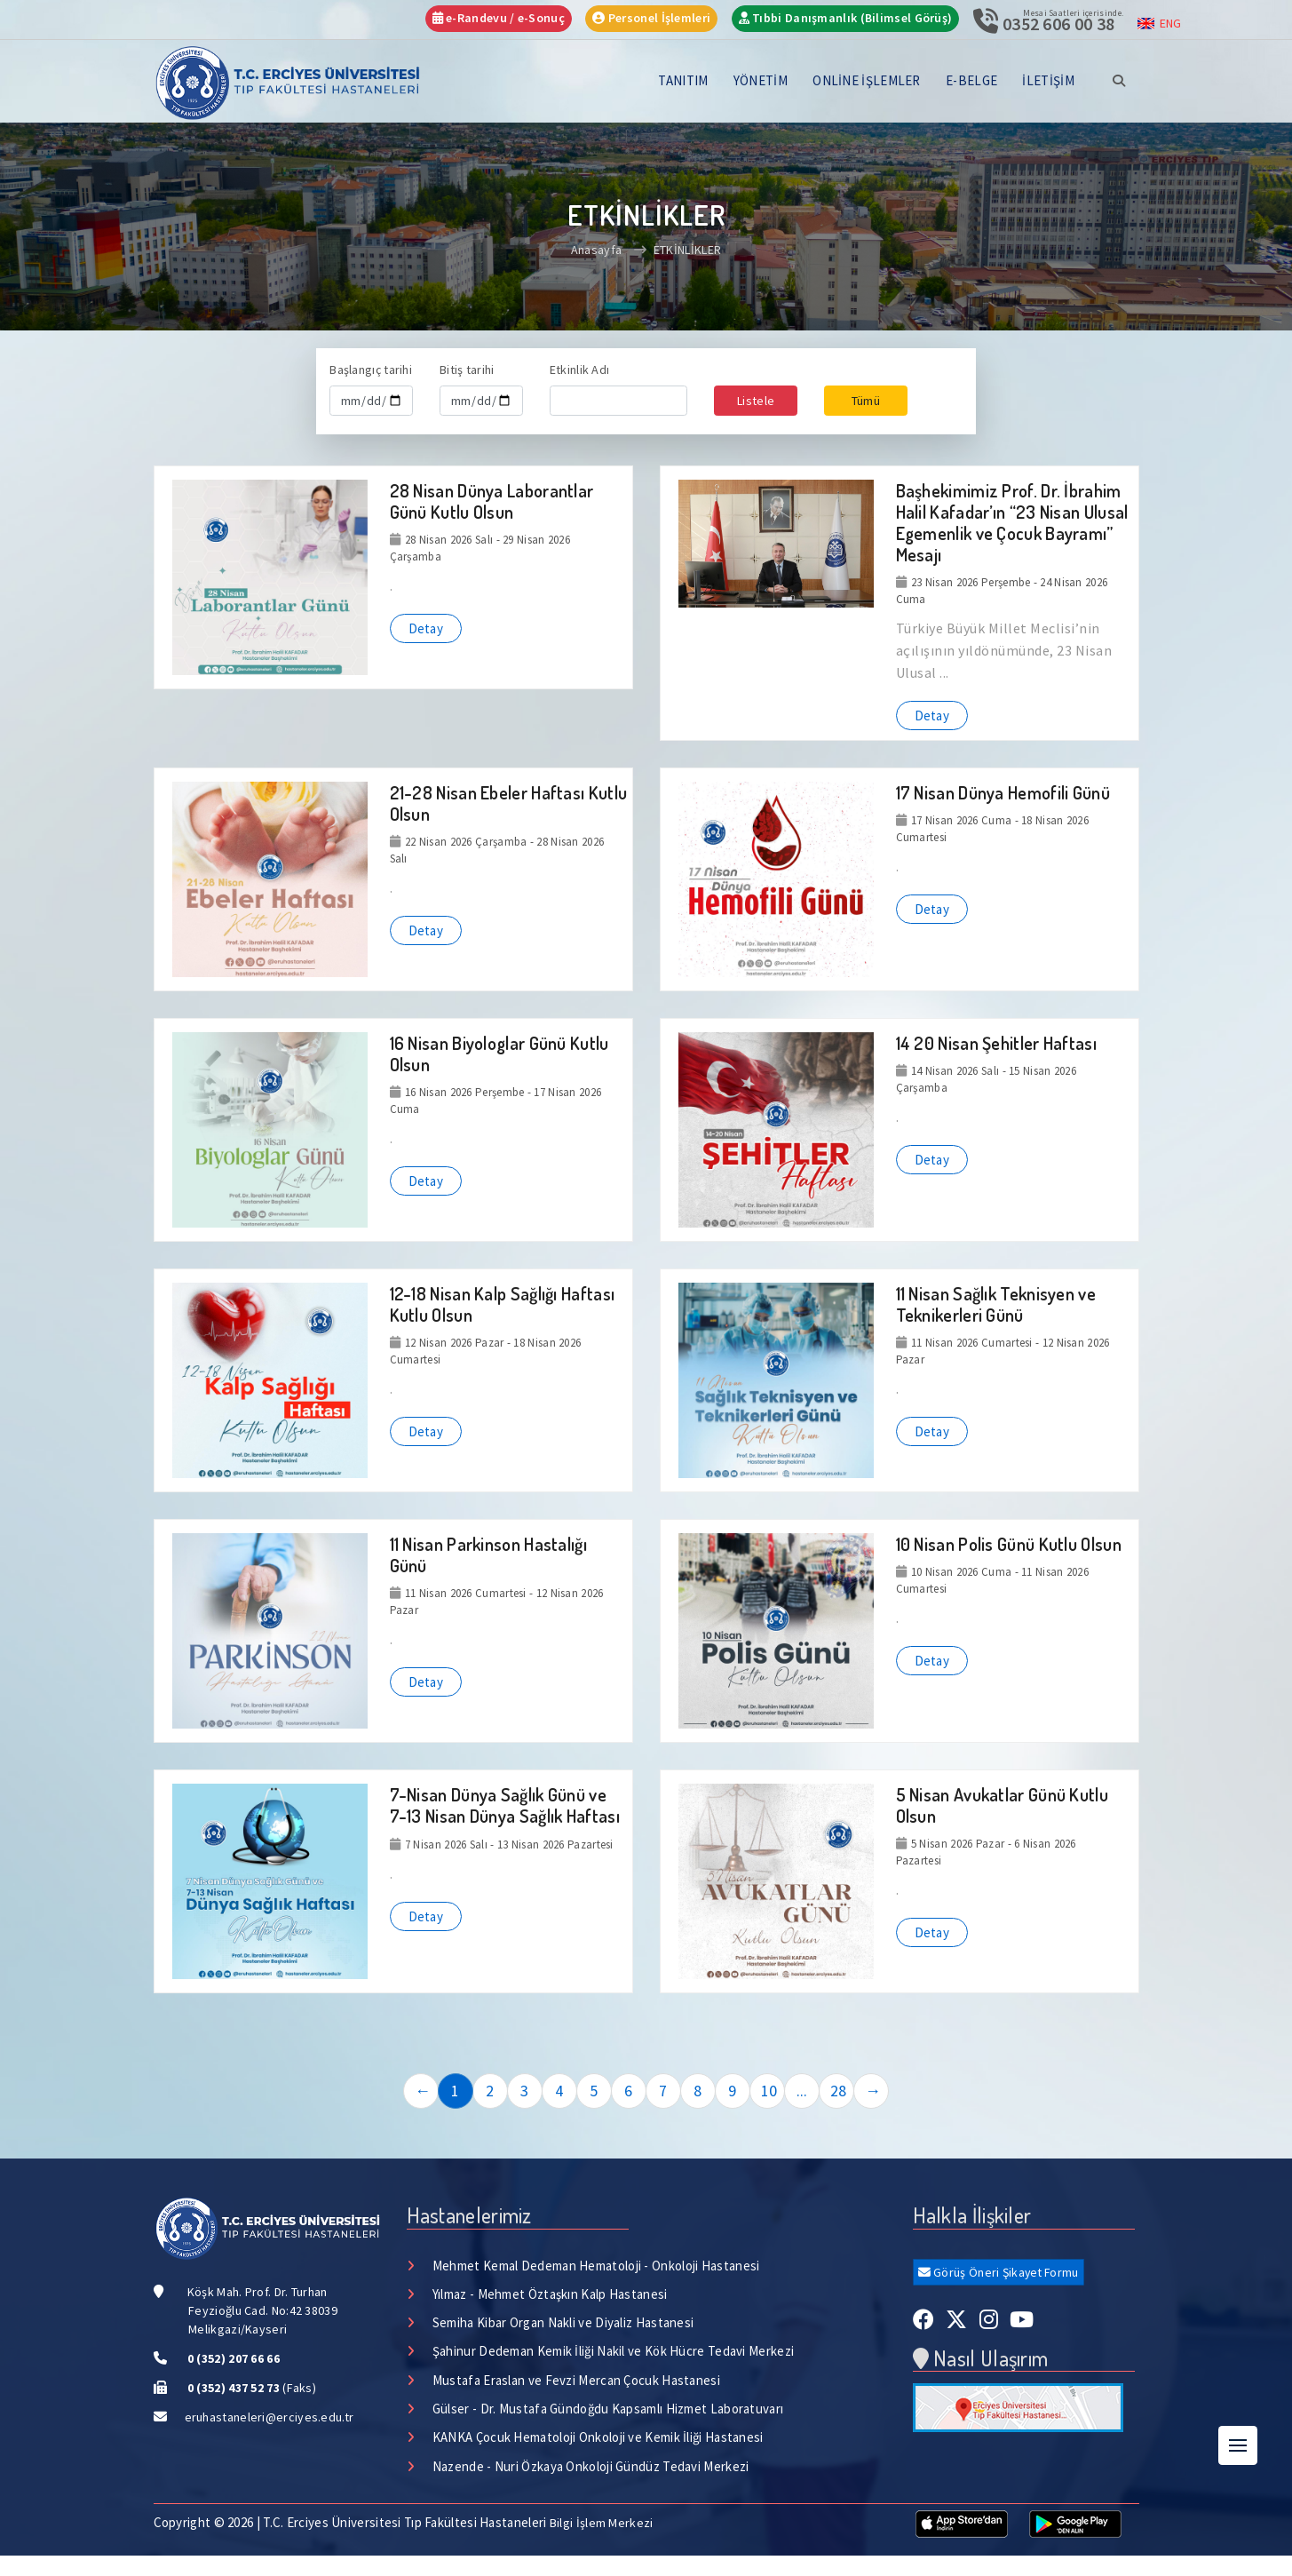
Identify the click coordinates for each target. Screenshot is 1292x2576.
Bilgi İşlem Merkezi (602, 2524)
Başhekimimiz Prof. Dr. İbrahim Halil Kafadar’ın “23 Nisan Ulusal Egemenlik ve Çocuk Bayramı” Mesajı (1012, 522)
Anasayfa (596, 250)
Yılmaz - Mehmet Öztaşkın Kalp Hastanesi (550, 2294)
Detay (426, 628)
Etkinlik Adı (580, 370)
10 (769, 2090)
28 (838, 2090)
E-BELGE (971, 80)
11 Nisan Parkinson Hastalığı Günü (488, 1554)
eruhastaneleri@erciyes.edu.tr (269, 2417)
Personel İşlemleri (651, 18)
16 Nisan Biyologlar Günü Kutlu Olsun (499, 1053)
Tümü (866, 401)
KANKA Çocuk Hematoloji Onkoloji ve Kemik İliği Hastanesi (598, 2438)
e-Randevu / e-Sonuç (498, 18)
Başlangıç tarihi (370, 370)
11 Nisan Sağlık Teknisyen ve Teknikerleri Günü (996, 1304)
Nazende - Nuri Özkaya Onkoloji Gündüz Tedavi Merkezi (590, 2467)
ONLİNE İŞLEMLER (866, 80)
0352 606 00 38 (1058, 23)
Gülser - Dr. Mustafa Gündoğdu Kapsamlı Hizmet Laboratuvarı (608, 2409)
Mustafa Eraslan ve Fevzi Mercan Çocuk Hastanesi (576, 2381)
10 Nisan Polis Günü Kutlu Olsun (1009, 1543)
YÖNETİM (760, 80)
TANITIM (683, 80)
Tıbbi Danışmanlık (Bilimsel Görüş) (846, 18)
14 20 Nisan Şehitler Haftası (996, 1042)
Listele (755, 401)
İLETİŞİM (1048, 80)
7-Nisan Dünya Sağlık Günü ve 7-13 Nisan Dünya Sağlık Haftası (505, 1805)
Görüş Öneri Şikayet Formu (1000, 2272)
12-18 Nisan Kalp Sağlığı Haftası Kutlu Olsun (502, 1304)
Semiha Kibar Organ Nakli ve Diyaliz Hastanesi (563, 2323)
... (802, 2090)
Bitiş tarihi (467, 370)
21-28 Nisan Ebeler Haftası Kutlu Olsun (509, 803)
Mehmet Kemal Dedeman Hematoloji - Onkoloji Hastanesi (596, 2265)
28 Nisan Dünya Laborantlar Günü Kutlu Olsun (492, 501)
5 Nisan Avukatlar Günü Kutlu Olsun (1002, 1805)
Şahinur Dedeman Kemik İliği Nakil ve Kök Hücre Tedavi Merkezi (613, 2351)
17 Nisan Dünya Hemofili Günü (1003, 792)
